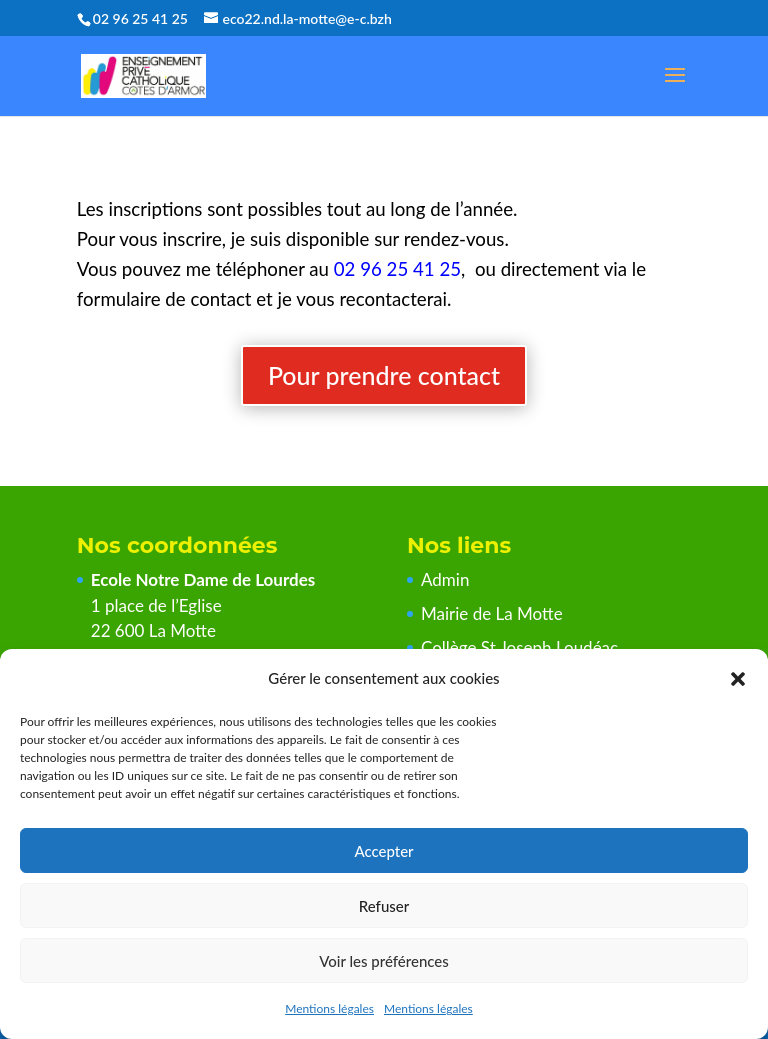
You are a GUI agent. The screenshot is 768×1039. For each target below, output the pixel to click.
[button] (738, 679)
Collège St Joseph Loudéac (522, 647)
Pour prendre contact (384, 375)
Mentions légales (329, 1008)
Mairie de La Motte (492, 613)
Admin (445, 579)
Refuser (384, 906)
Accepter (383, 851)
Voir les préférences (384, 961)
